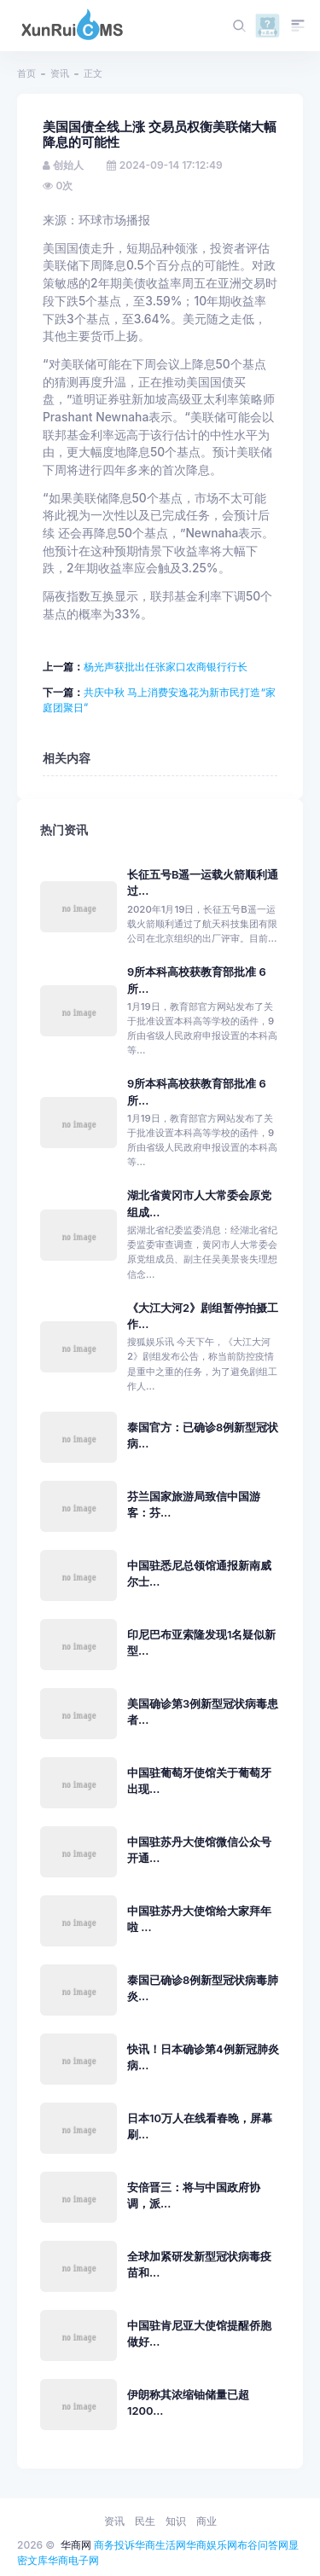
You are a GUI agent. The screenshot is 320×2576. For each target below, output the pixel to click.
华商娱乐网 (211, 2544)
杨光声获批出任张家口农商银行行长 (165, 666)
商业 (206, 2521)
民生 (145, 2521)
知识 (176, 2521)
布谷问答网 (262, 2544)
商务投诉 (114, 2544)
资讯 (59, 73)
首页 (26, 73)
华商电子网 (73, 2560)
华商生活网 (160, 2544)
